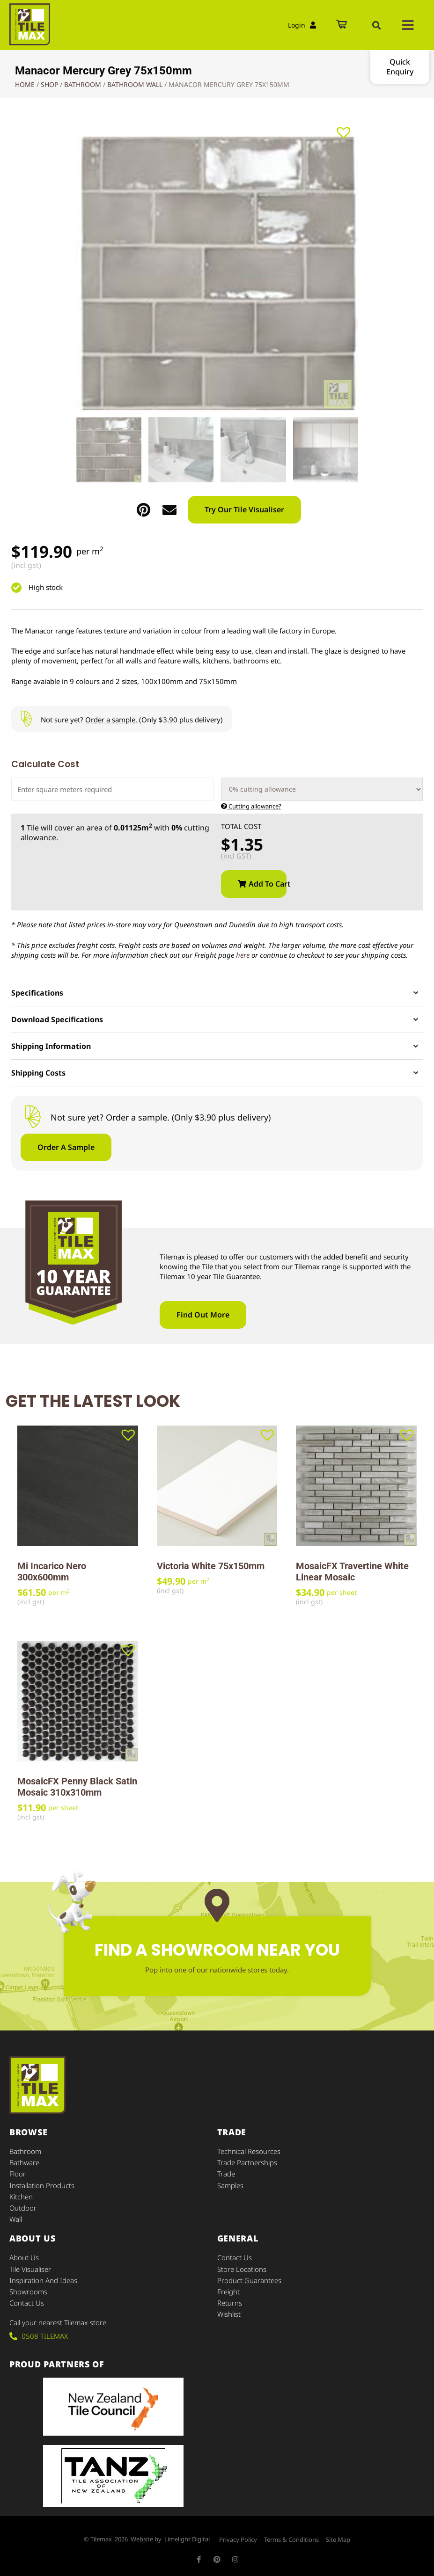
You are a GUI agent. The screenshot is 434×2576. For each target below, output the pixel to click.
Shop (49, 84)
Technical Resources (248, 2151)
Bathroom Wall (134, 84)
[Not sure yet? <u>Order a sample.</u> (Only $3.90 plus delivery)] (26, 719)
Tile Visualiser (30, 2268)
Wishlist (229, 2313)
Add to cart (268, 884)
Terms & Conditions (291, 2538)
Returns (229, 2302)
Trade (226, 2174)
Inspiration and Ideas (43, 2280)
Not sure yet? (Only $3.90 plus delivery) (132, 719)
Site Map (338, 2538)
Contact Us (26, 2302)
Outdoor (23, 2207)
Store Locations (241, 2268)
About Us (24, 2257)
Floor (17, 2174)
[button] (376, 25)
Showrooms (28, 2291)
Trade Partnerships (247, 2163)
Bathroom (82, 84)
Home (25, 84)
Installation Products (41, 2185)
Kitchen (21, 2196)
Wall (15, 2219)
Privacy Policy (238, 2538)
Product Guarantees (249, 2280)
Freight (228, 2291)
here (243, 955)
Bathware (24, 2163)
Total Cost (241, 826)
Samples (230, 2185)
